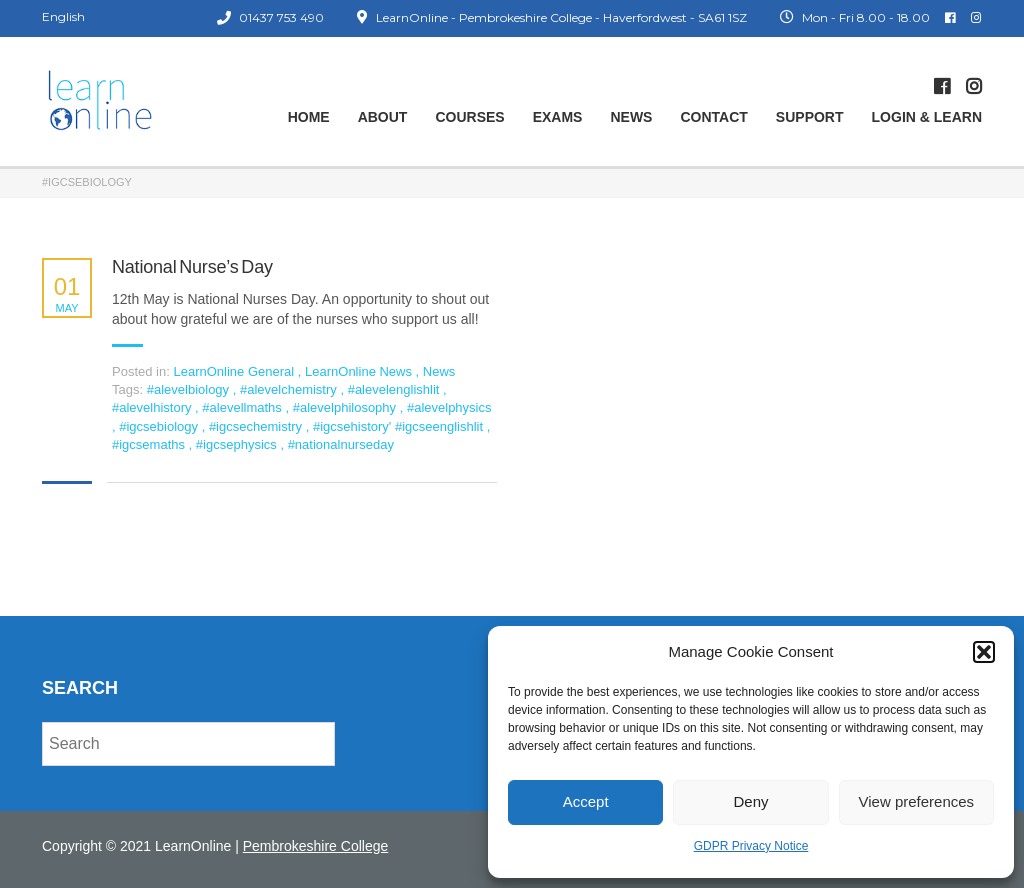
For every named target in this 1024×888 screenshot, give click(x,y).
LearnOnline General (233, 371)
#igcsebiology (160, 426)
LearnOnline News (358, 371)
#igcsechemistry (257, 426)
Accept (586, 801)
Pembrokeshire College (316, 846)
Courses (469, 117)
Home (309, 117)
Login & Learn (927, 117)
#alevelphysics (449, 407)
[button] (984, 652)
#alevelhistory (153, 407)
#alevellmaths (243, 407)
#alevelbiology (190, 389)
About (383, 117)
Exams (558, 117)
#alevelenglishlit (395, 389)
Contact (713, 117)
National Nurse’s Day (192, 267)
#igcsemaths (150, 444)
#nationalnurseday (341, 444)
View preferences (917, 801)
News (631, 117)
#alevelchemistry (290, 389)
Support (810, 117)
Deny (750, 801)
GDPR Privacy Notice (751, 846)
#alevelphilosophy (346, 407)
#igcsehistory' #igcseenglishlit (400, 426)
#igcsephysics (238, 444)
